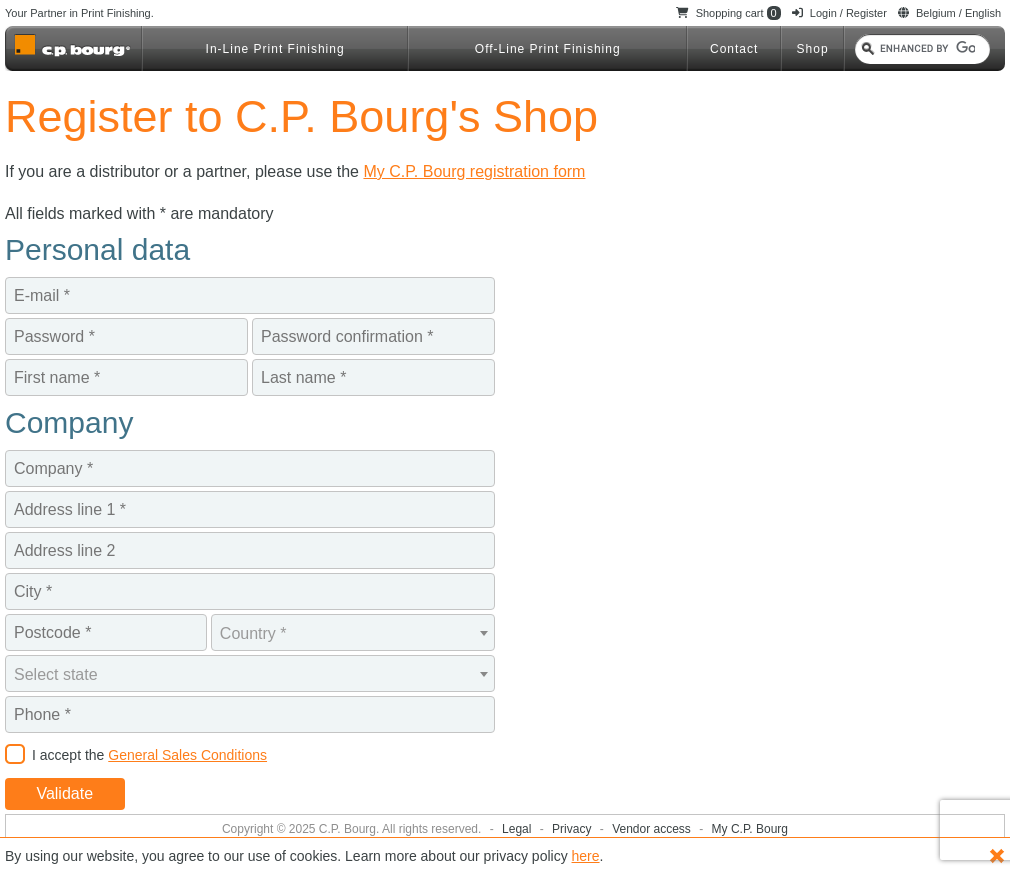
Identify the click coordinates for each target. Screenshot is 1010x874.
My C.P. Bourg (750, 829)
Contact (734, 49)
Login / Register (839, 13)
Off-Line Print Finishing (548, 49)
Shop (813, 49)
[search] (927, 49)
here (586, 856)
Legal (518, 829)
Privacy (573, 829)
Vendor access (653, 829)
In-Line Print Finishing (275, 49)
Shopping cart (728, 13)
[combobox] (353, 632)
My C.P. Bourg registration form (474, 171)
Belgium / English (949, 13)
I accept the (149, 755)
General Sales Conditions (187, 755)
